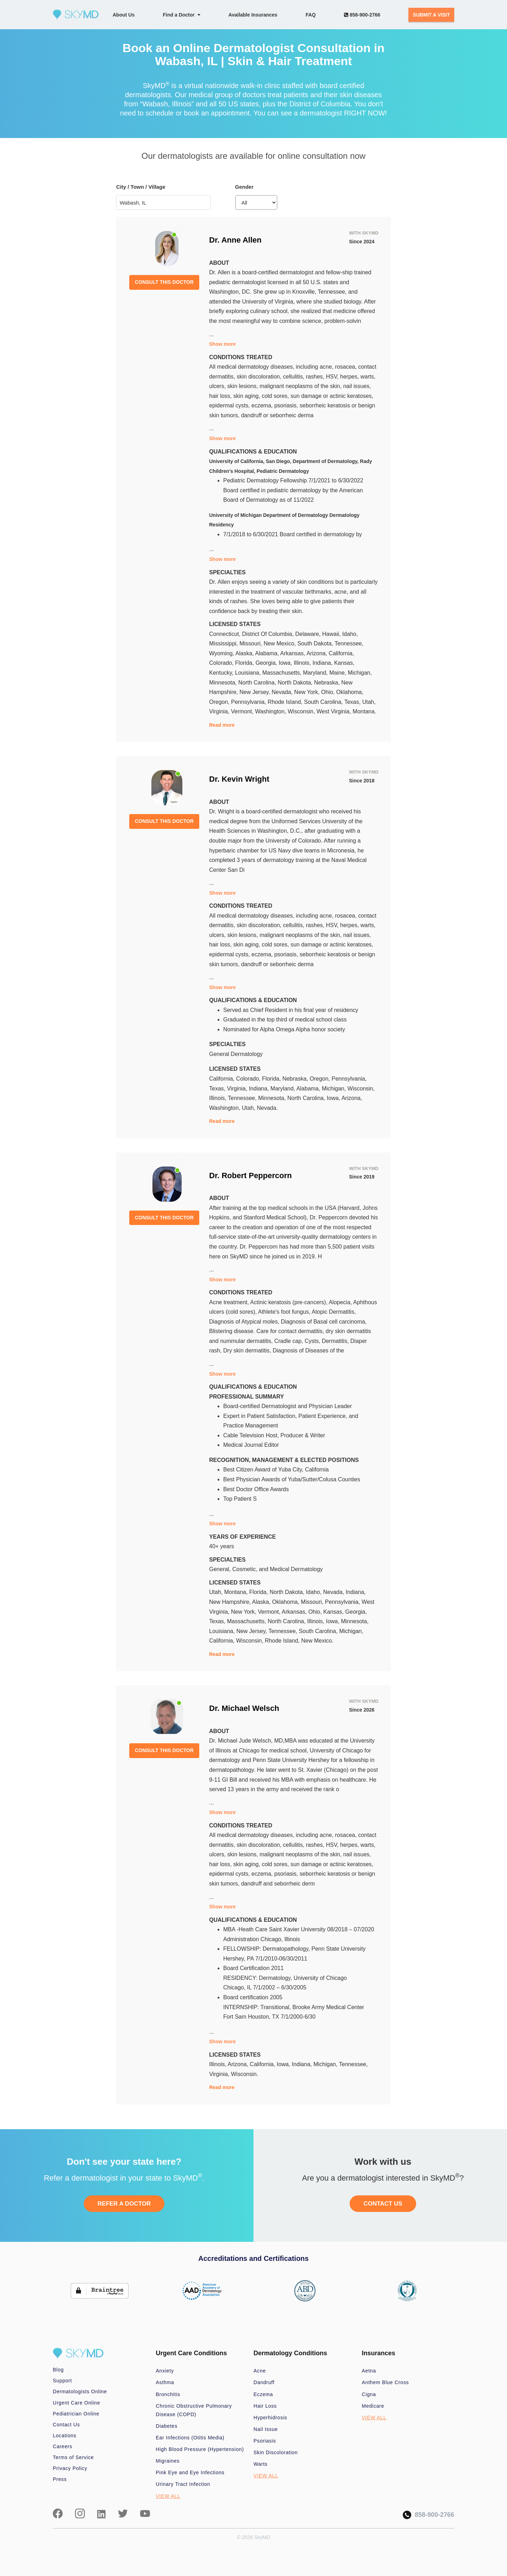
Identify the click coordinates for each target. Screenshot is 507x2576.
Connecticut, (225, 634)
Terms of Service (73, 2457)
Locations (64, 2435)
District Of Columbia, (268, 634)
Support (62, 2380)
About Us (123, 15)
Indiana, (323, 663)
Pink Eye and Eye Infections (190, 2472)
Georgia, (267, 663)
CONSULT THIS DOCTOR (164, 282)
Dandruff (264, 2382)
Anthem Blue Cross (385, 2382)
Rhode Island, (286, 702)
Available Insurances (253, 15)
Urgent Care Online (76, 2403)
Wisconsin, (302, 711)
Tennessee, (348, 643)
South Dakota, (316, 643)
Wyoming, (222, 653)
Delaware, (308, 634)
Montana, (236, 1592)
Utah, (369, 702)
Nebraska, (327, 683)
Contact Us (66, 2424)
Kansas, (344, 663)
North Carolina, (258, 683)
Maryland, (316, 673)
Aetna (369, 2371)
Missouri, (251, 643)
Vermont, (243, 711)
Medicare (373, 2406)
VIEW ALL (168, 2496)
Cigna (369, 2394)
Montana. (364, 711)
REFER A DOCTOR (124, 2203)
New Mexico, (281, 643)
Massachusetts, (282, 673)
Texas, (353, 702)
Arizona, (317, 653)
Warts (261, 2464)
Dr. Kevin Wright (239, 779)
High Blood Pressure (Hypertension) (200, 2449)
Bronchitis (168, 2394)
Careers (62, 2446)
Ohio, (328, 692)
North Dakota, (296, 683)
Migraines (168, 2461)
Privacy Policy (70, 2468)
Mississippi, (224, 643)
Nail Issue (266, 2429)
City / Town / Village (140, 187)
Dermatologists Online (80, 2391)
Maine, (338, 673)
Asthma (165, 2382)
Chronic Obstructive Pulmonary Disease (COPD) (194, 2410)
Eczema (263, 2394)
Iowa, (286, 663)
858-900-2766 (362, 15)
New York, (307, 692)
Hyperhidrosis (270, 2417)
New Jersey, (255, 692)
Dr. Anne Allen (235, 240)
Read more (221, 725)
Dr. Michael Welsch (244, 1708)
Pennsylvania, (249, 702)
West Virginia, (335, 711)
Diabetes (166, 2426)
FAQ (311, 15)
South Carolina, (324, 702)
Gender (244, 187)
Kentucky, (222, 673)
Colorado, (222, 663)
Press (60, 2479)
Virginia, (220, 711)
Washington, (271, 711)
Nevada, (283, 692)
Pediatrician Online (76, 2413)
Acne (260, 2371)
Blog (58, 2369)
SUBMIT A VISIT (431, 15)
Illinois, (303, 663)
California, (341, 653)
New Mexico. (317, 1641)
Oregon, (220, 702)
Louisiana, (248, 673)
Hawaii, (332, 634)
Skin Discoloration (276, 2452)
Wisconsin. (244, 2074)
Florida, (245, 663)
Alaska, (245, 653)
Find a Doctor (181, 15)
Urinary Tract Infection (183, 2484)
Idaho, (350, 634)
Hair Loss (265, 2406)
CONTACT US (382, 2203)
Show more (222, 344)
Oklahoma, (349, 692)
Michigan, (360, 673)
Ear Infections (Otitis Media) (190, 2437)
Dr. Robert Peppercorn (250, 1175)
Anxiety (165, 2371)
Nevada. (267, 1108)
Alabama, (267, 653)
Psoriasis (265, 2441)
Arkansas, (293, 653)
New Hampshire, (230, 1602)
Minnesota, (223, 683)
